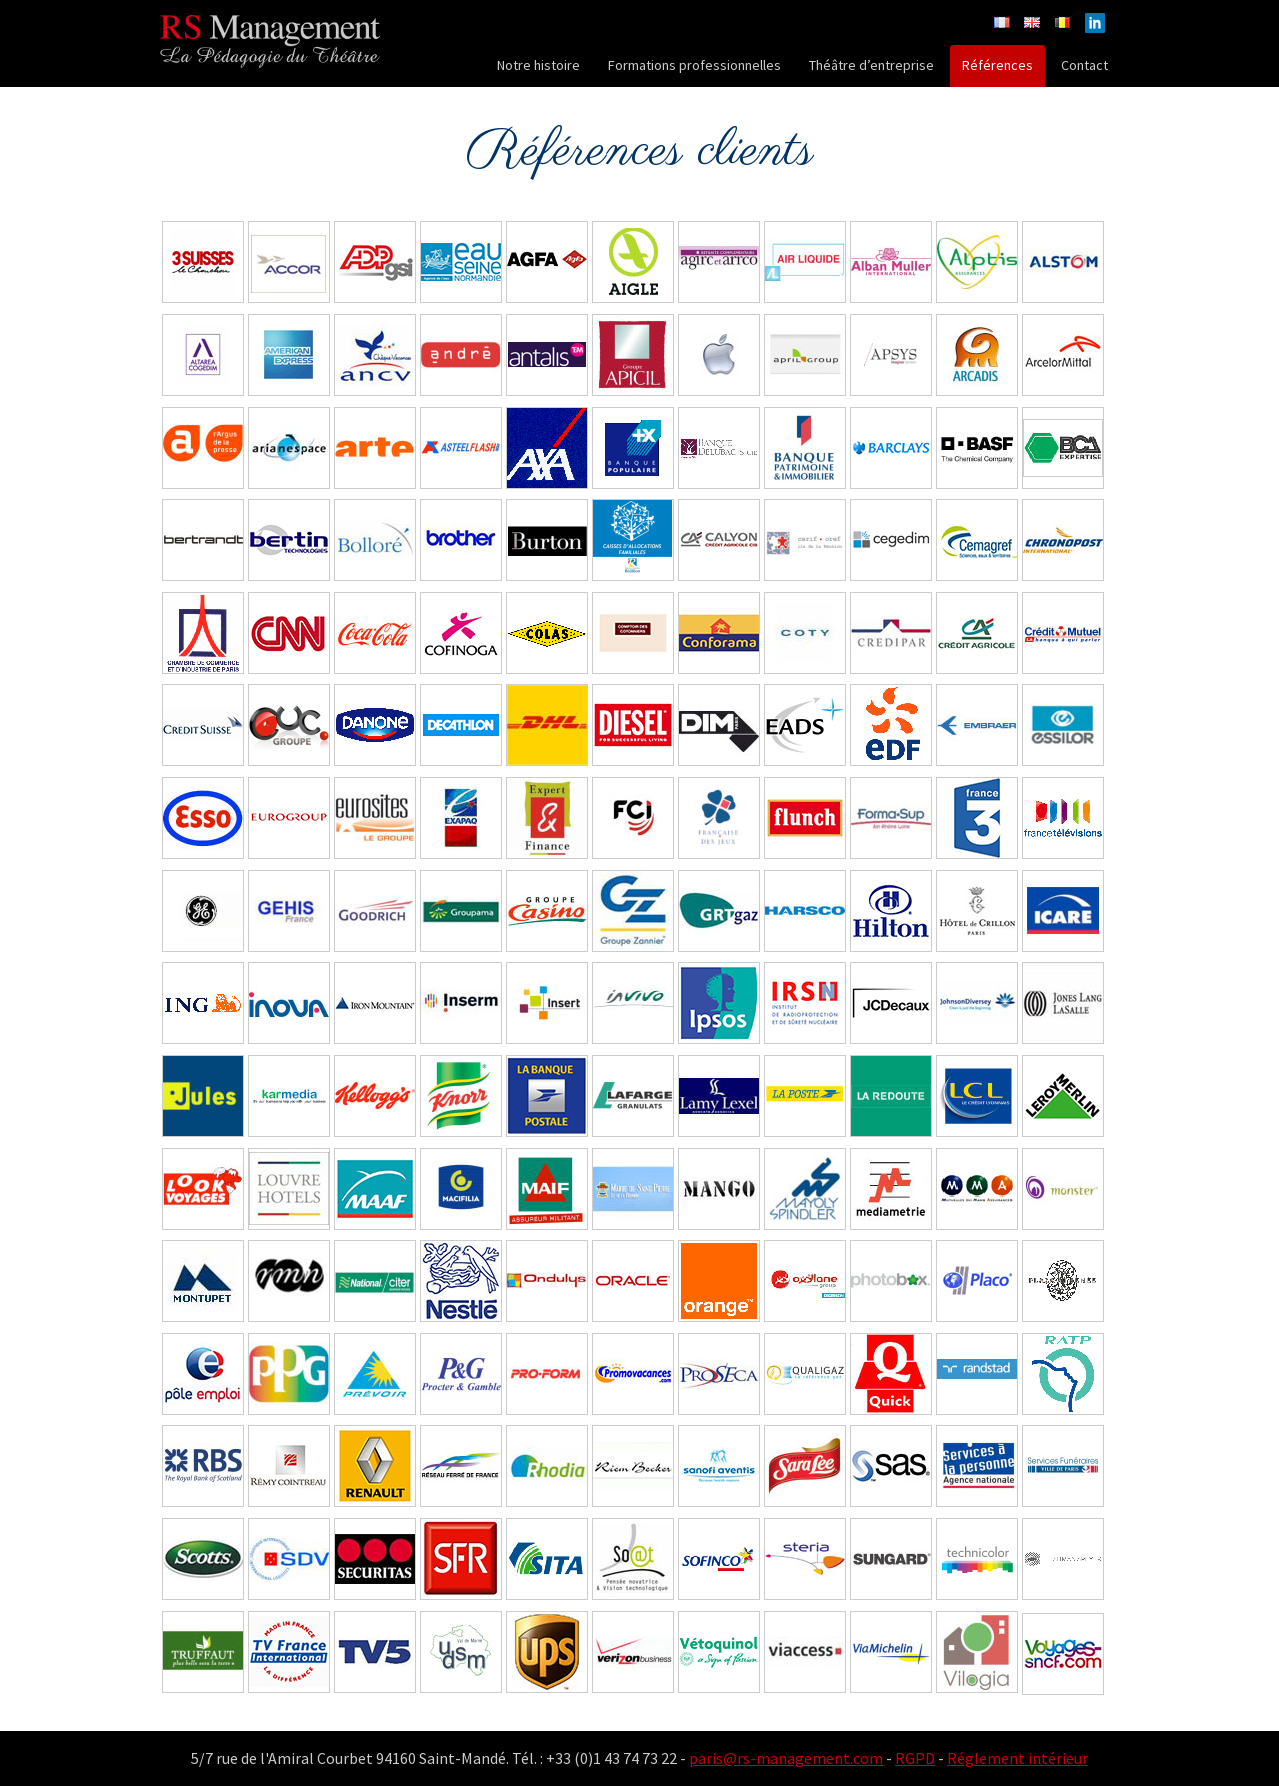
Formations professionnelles (694, 65)
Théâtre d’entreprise (871, 65)
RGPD (915, 1758)
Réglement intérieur (1017, 1758)
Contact (1084, 65)
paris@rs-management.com (786, 1758)
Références (997, 65)
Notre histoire (538, 65)
